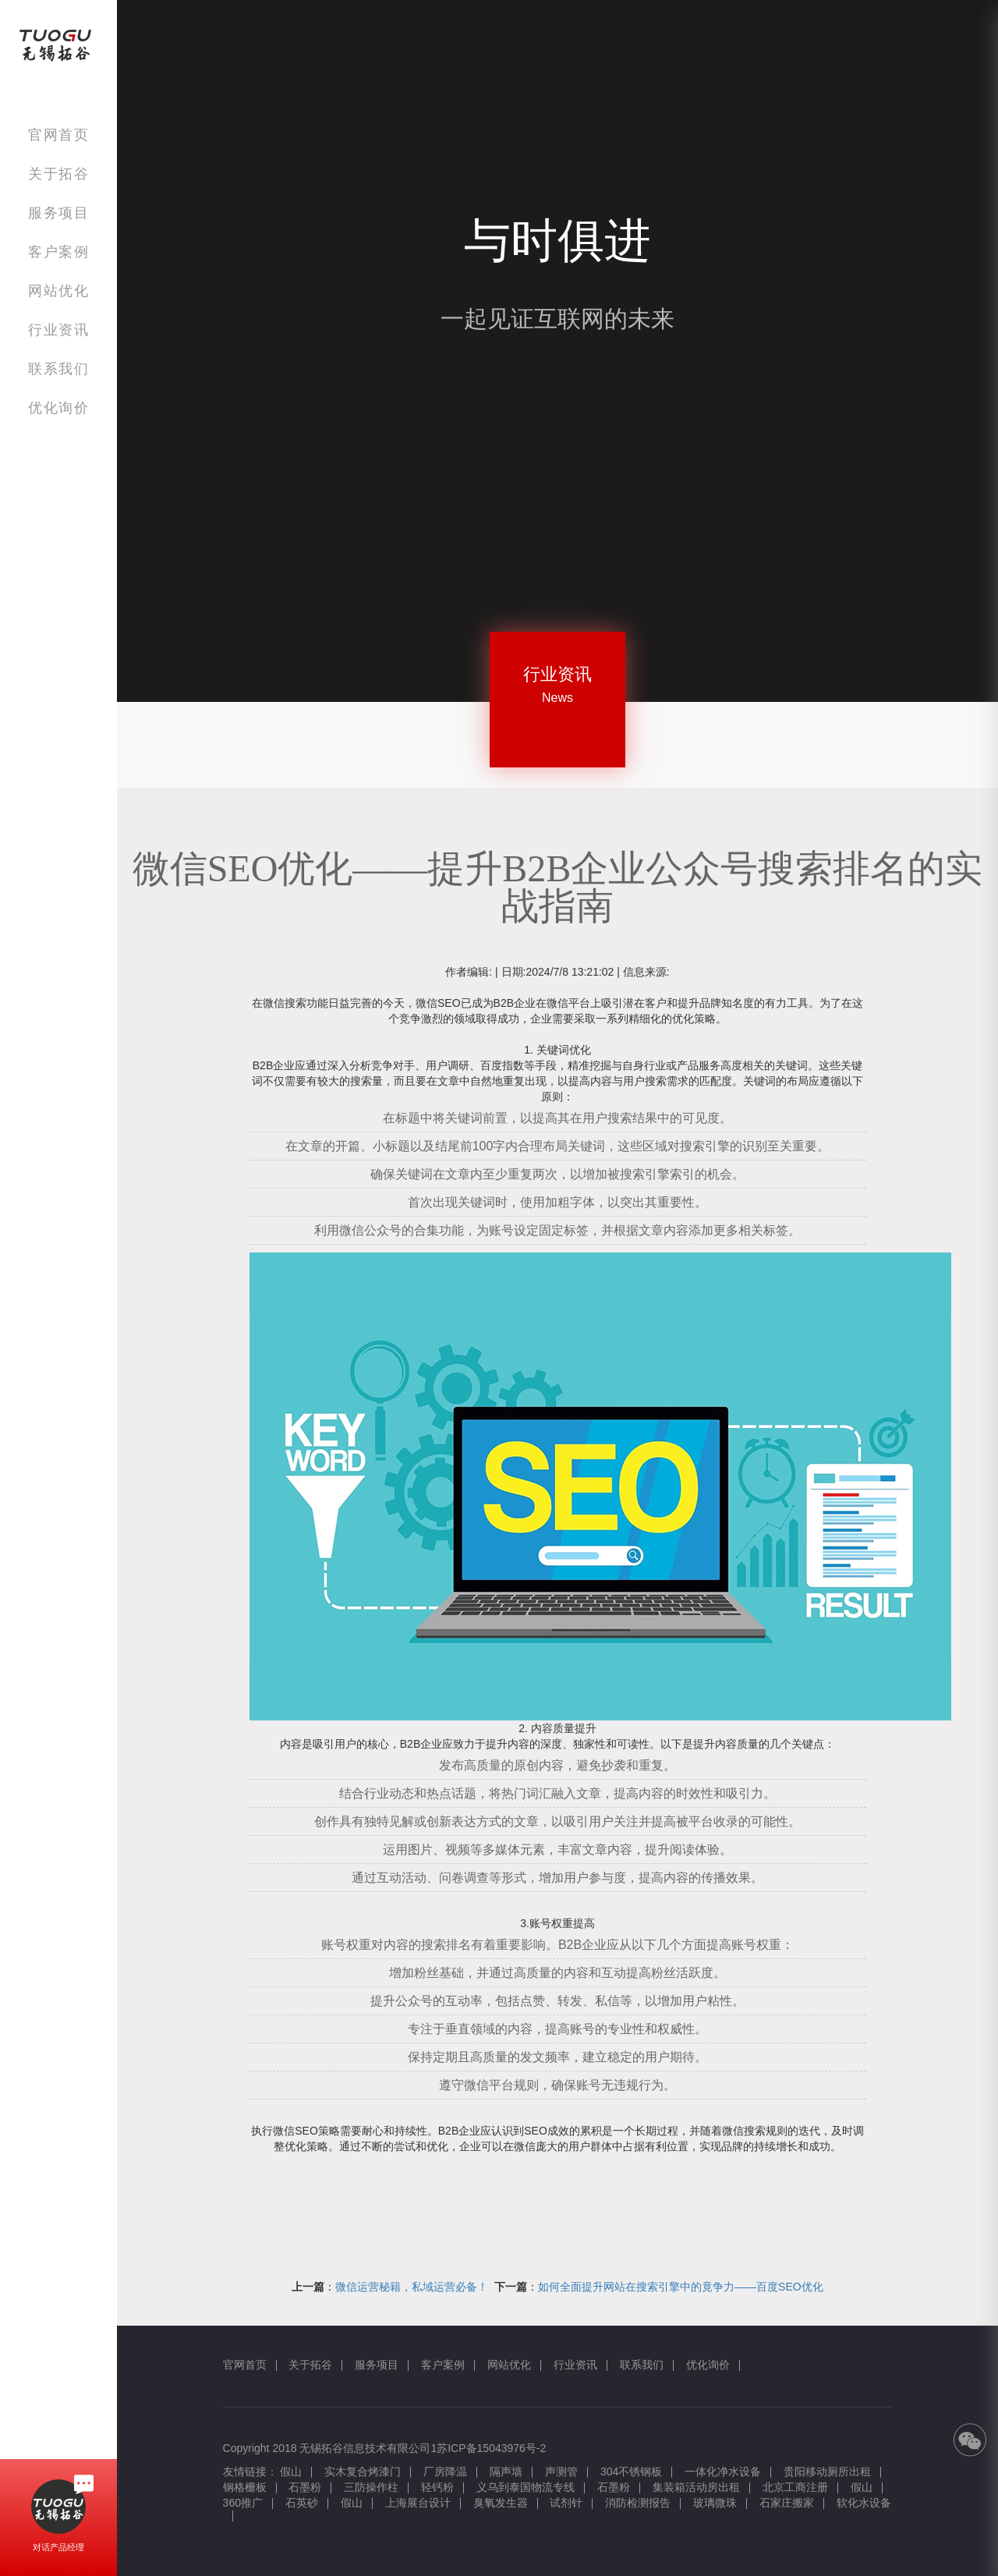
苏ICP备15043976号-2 (491, 2448)
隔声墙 (506, 2471)
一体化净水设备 (723, 2471)
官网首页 (58, 134)
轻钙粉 (437, 2487)
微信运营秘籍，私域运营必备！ (411, 2286)
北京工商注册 (795, 2487)
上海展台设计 (418, 2502)
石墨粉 (304, 2487)
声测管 (561, 2471)
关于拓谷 (58, 173)
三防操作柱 (371, 2487)
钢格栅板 (245, 2487)
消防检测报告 (638, 2502)
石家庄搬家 (786, 2502)
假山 (291, 2471)
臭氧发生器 (500, 2502)
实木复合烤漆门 (362, 2471)
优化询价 (58, 407)
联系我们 (58, 368)
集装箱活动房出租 (696, 2487)
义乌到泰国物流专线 (525, 2487)
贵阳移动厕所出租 (827, 2471)
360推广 (243, 2502)
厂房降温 (445, 2471)
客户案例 (58, 251)
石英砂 (301, 2502)
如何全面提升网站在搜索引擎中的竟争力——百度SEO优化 (680, 2286)
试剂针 (566, 2502)
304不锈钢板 (631, 2471)
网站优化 (58, 290)
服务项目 (58, 212)
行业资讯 (58, 329)
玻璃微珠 (715, 2502)
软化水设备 (864, 2502)
